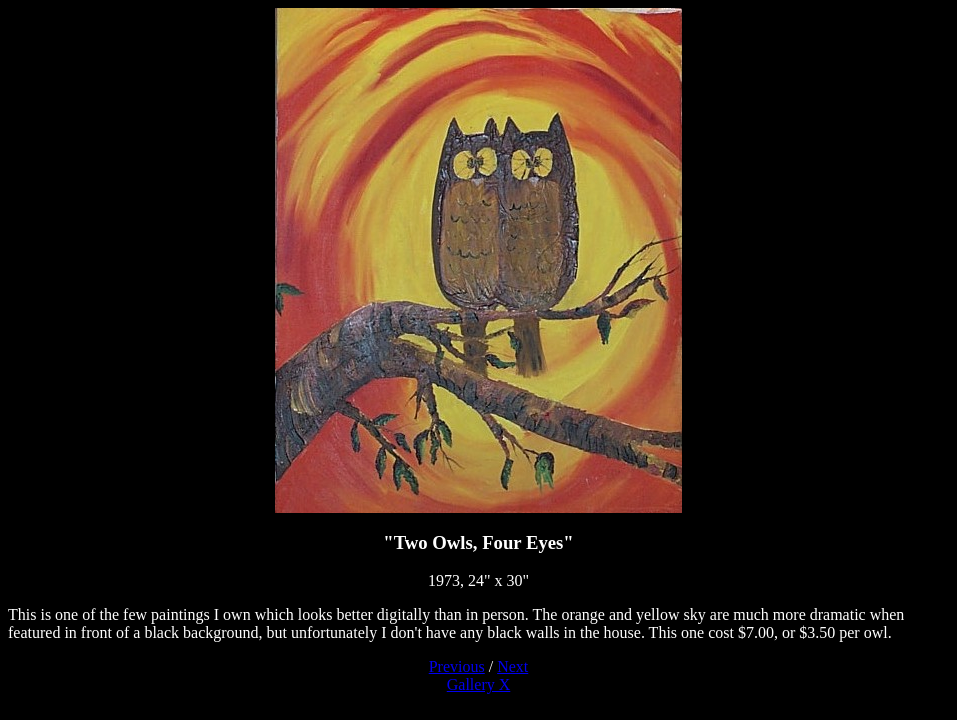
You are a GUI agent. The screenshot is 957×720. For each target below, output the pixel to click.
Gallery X (479, 684)
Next (512, 666)
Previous (457, 666)
